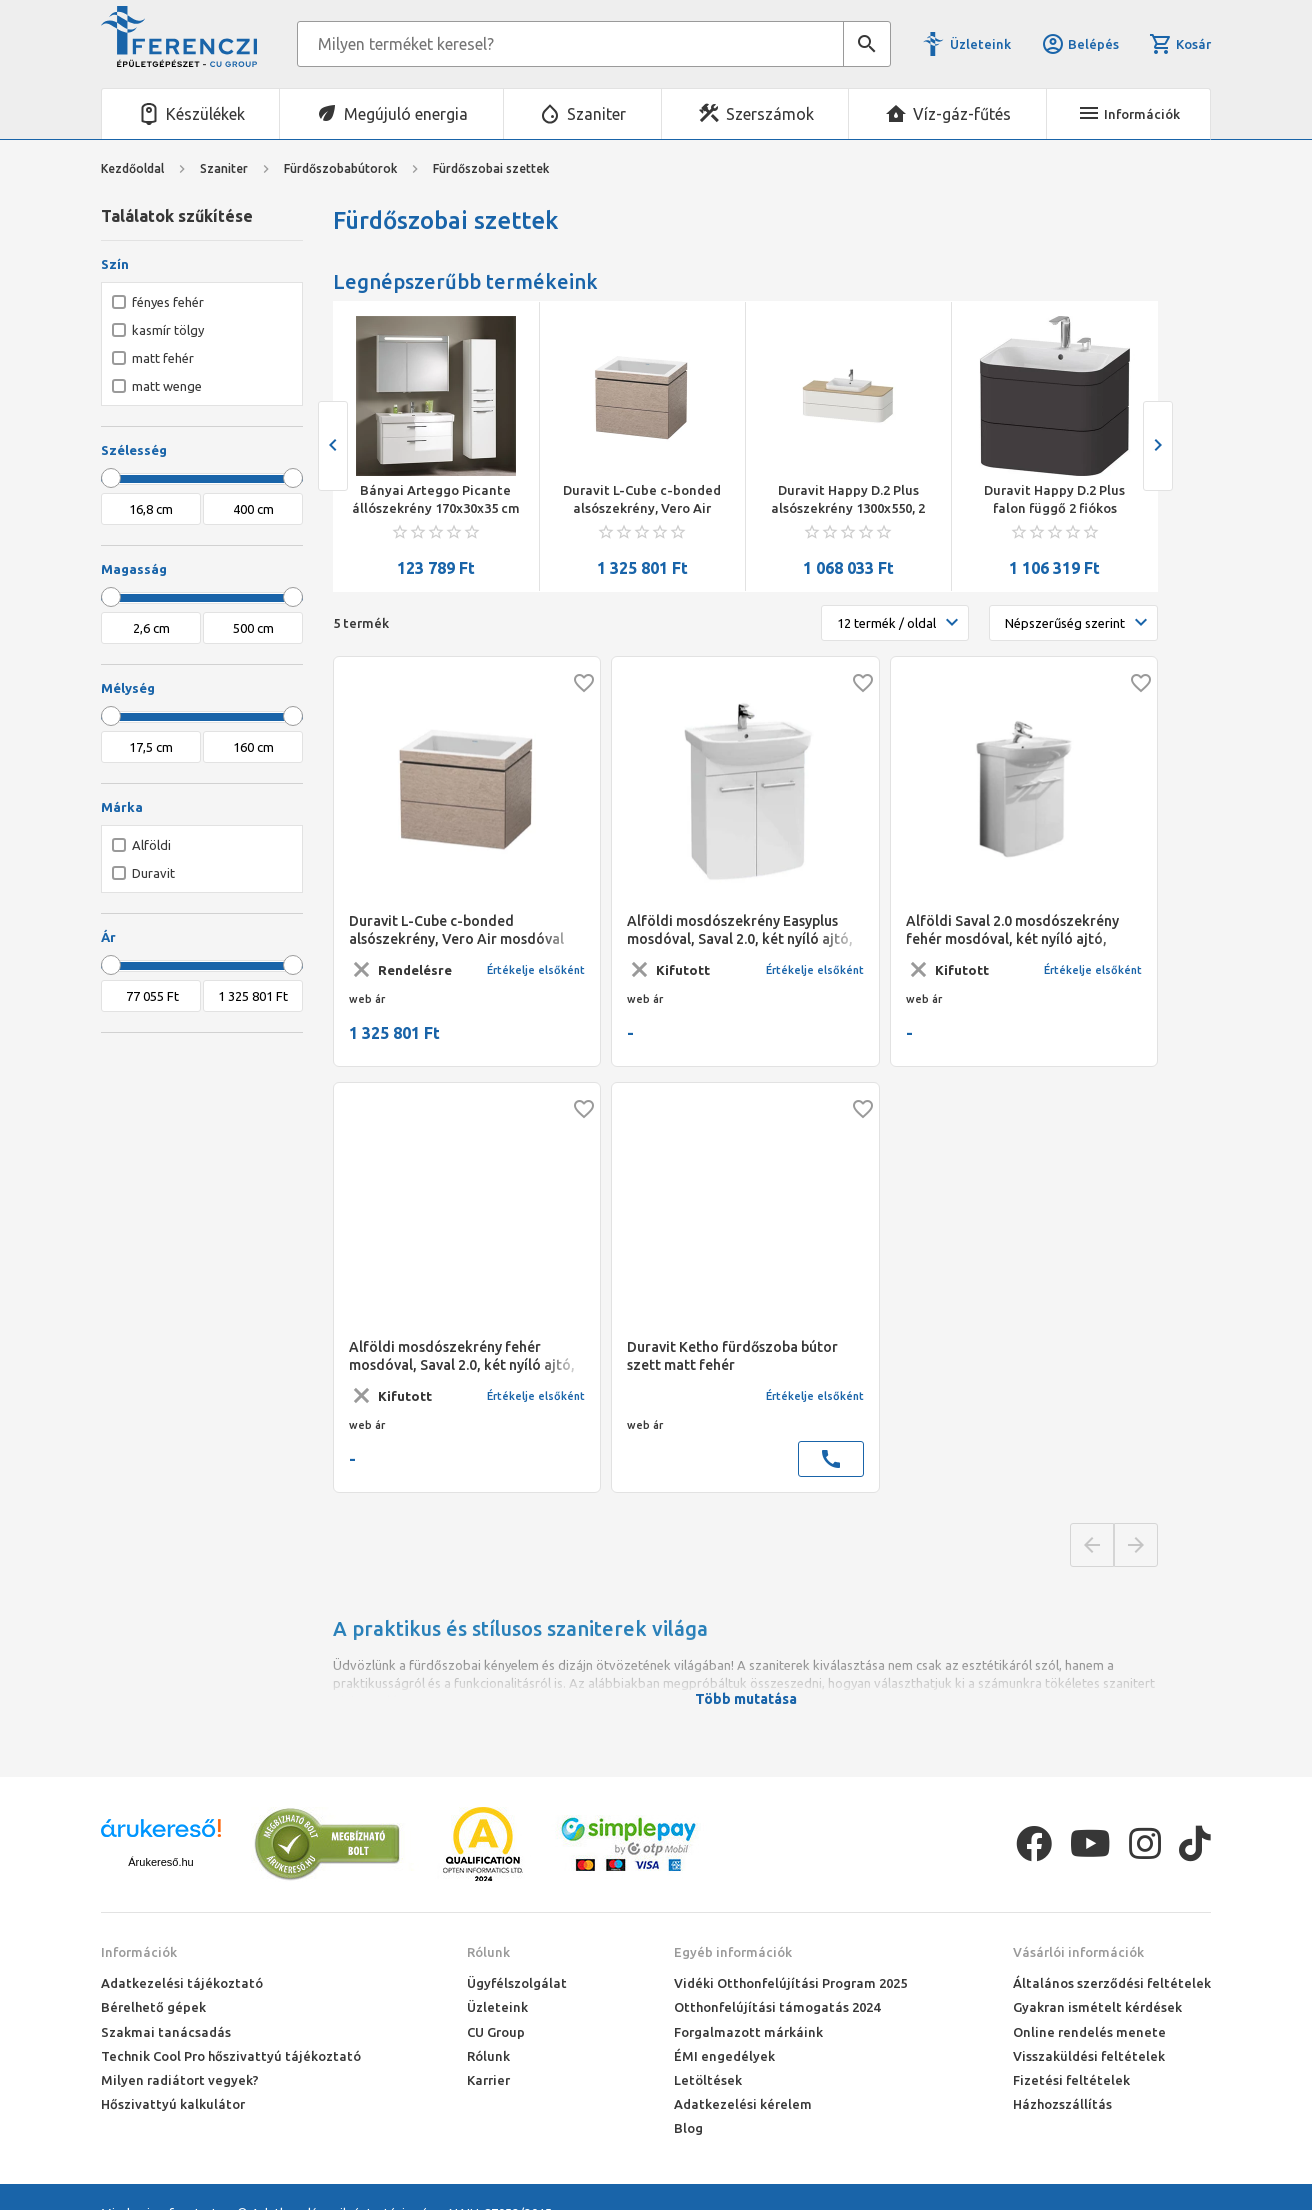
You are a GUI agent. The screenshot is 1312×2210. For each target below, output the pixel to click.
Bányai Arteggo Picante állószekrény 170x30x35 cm (436, 499)
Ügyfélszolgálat (517, 1983)
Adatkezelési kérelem (743, 2104)
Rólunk (488, 1952)
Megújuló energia (406, 114)
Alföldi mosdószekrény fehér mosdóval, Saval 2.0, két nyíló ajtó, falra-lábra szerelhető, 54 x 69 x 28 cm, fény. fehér (462, 1356)
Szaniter (596, 114)
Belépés (1080, 44)
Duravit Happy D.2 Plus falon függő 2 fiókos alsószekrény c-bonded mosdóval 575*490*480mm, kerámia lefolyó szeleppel (1055, 500)
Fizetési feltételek (1071, 2080)
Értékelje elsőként (536, 970)
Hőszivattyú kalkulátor (173, 2104)
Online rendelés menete (1089, 2032)
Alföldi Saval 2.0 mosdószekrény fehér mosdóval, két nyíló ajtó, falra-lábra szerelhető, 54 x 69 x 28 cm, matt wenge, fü (1019, 930)
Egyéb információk (733, 1952)
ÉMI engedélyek (724, 2056)
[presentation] (333, 446)
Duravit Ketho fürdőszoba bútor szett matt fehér (732, 1356)
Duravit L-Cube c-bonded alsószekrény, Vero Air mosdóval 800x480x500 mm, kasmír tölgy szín (642, 500)
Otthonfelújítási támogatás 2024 (777, 2007)
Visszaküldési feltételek (1089, 2056)
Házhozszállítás (1062, 2104)
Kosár (1180, 44)
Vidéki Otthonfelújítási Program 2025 (790, 1983)
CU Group (496, 2032)
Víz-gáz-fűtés (962, 114)
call (831, 1459)
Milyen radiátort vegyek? (180, 2080)
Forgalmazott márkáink (748, 2032)
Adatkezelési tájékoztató (182, 1983)
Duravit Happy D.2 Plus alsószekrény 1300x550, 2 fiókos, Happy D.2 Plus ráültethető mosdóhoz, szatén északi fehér (848, 500)
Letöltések (708, 2080)
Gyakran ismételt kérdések (1097, 2007)
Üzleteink (980, 44)
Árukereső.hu (160, 1862)
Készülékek (205, 114)
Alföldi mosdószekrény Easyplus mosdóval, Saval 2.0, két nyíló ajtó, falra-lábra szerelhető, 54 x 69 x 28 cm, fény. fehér (740, 930)
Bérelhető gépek (153, 2007)
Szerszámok (770, 114)
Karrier (488, 2080)
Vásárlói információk (1078, 1952)
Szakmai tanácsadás (166, 2032)
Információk (139, 1952)
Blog (688, 2128)
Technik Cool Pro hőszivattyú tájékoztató (231, 2056)
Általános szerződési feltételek (1112, 1983)
